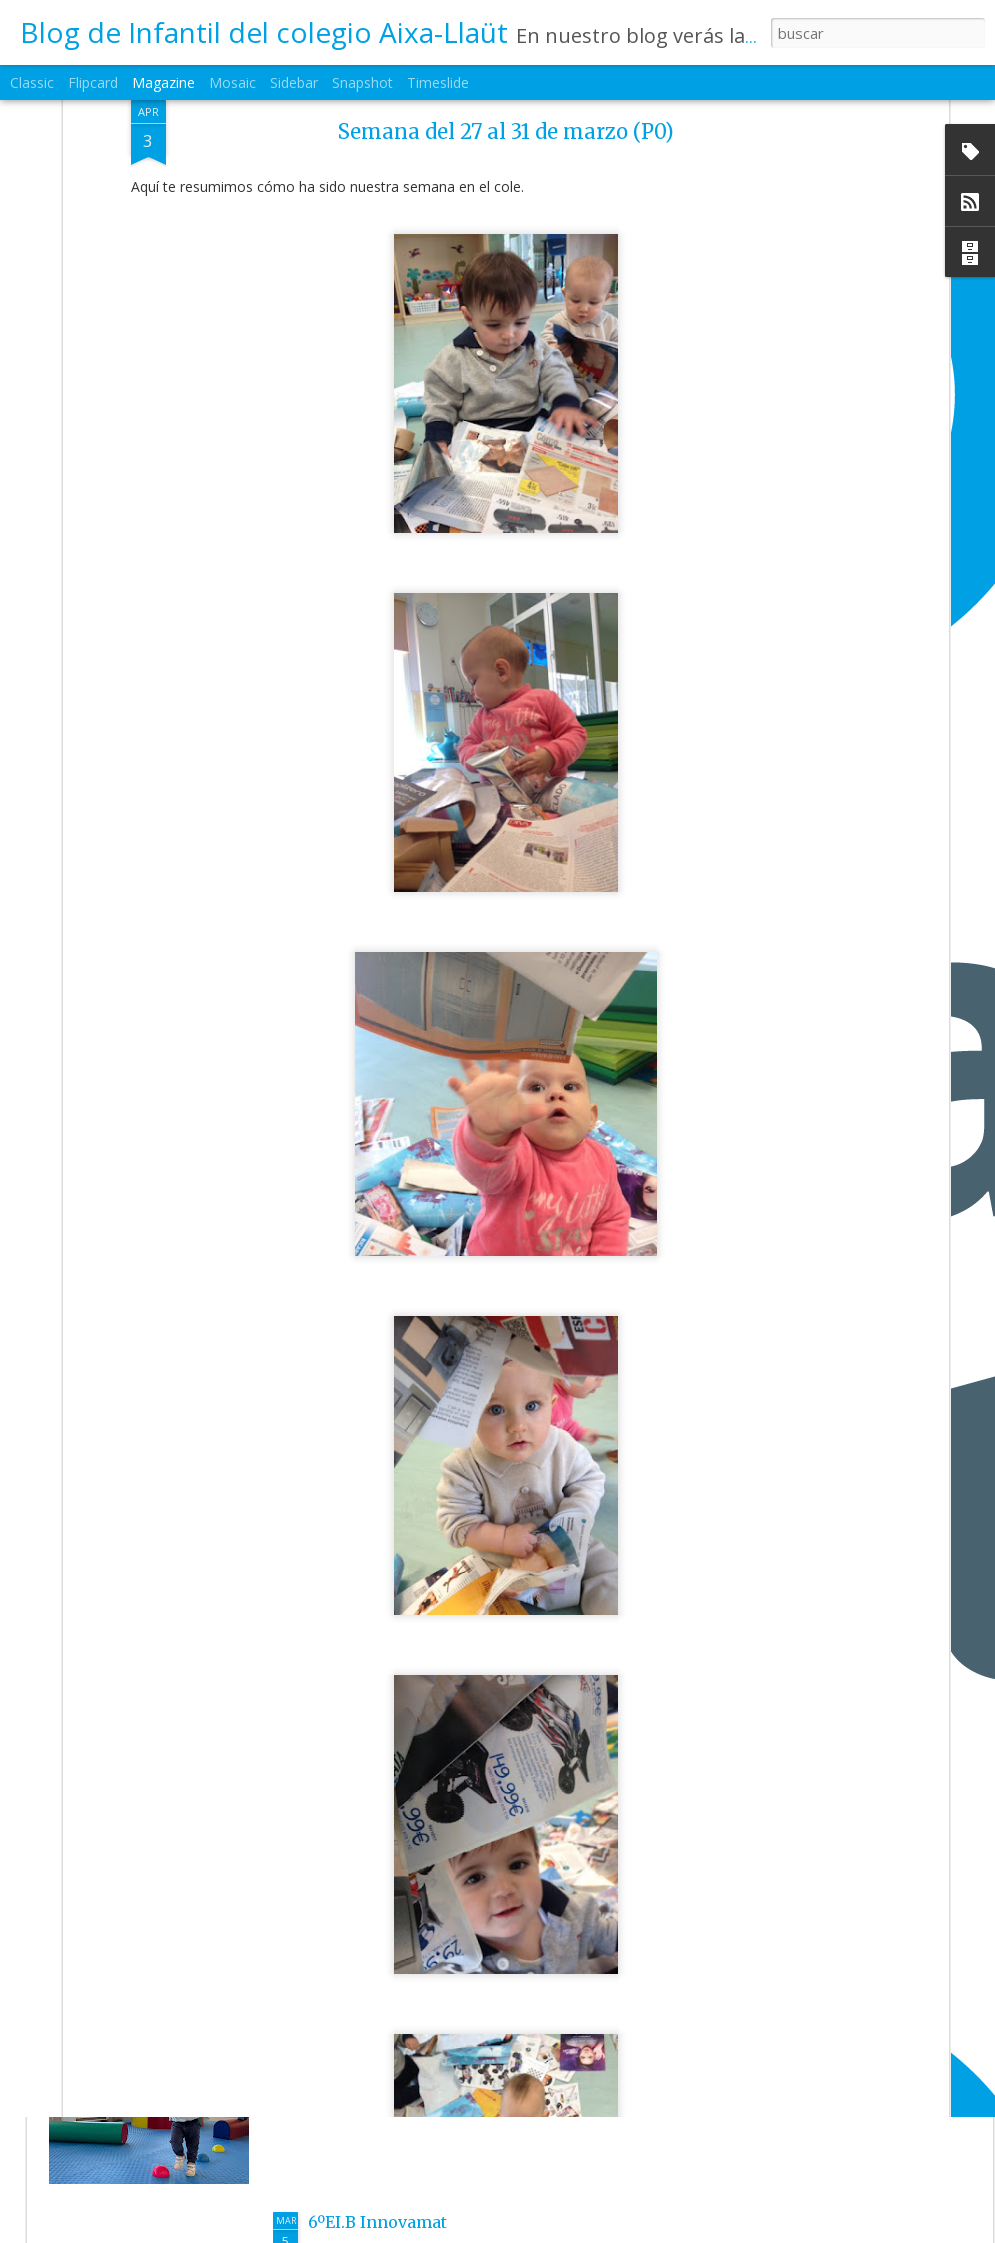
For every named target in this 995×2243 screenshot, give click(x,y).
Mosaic (232, 82)
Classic (32, 82)
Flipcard (93, 82)
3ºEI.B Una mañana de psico (420, 1994)
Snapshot (362, 82)
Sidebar (294, 82)
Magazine (163, 82)
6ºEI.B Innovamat (377, 2222)
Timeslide (438, 82)
